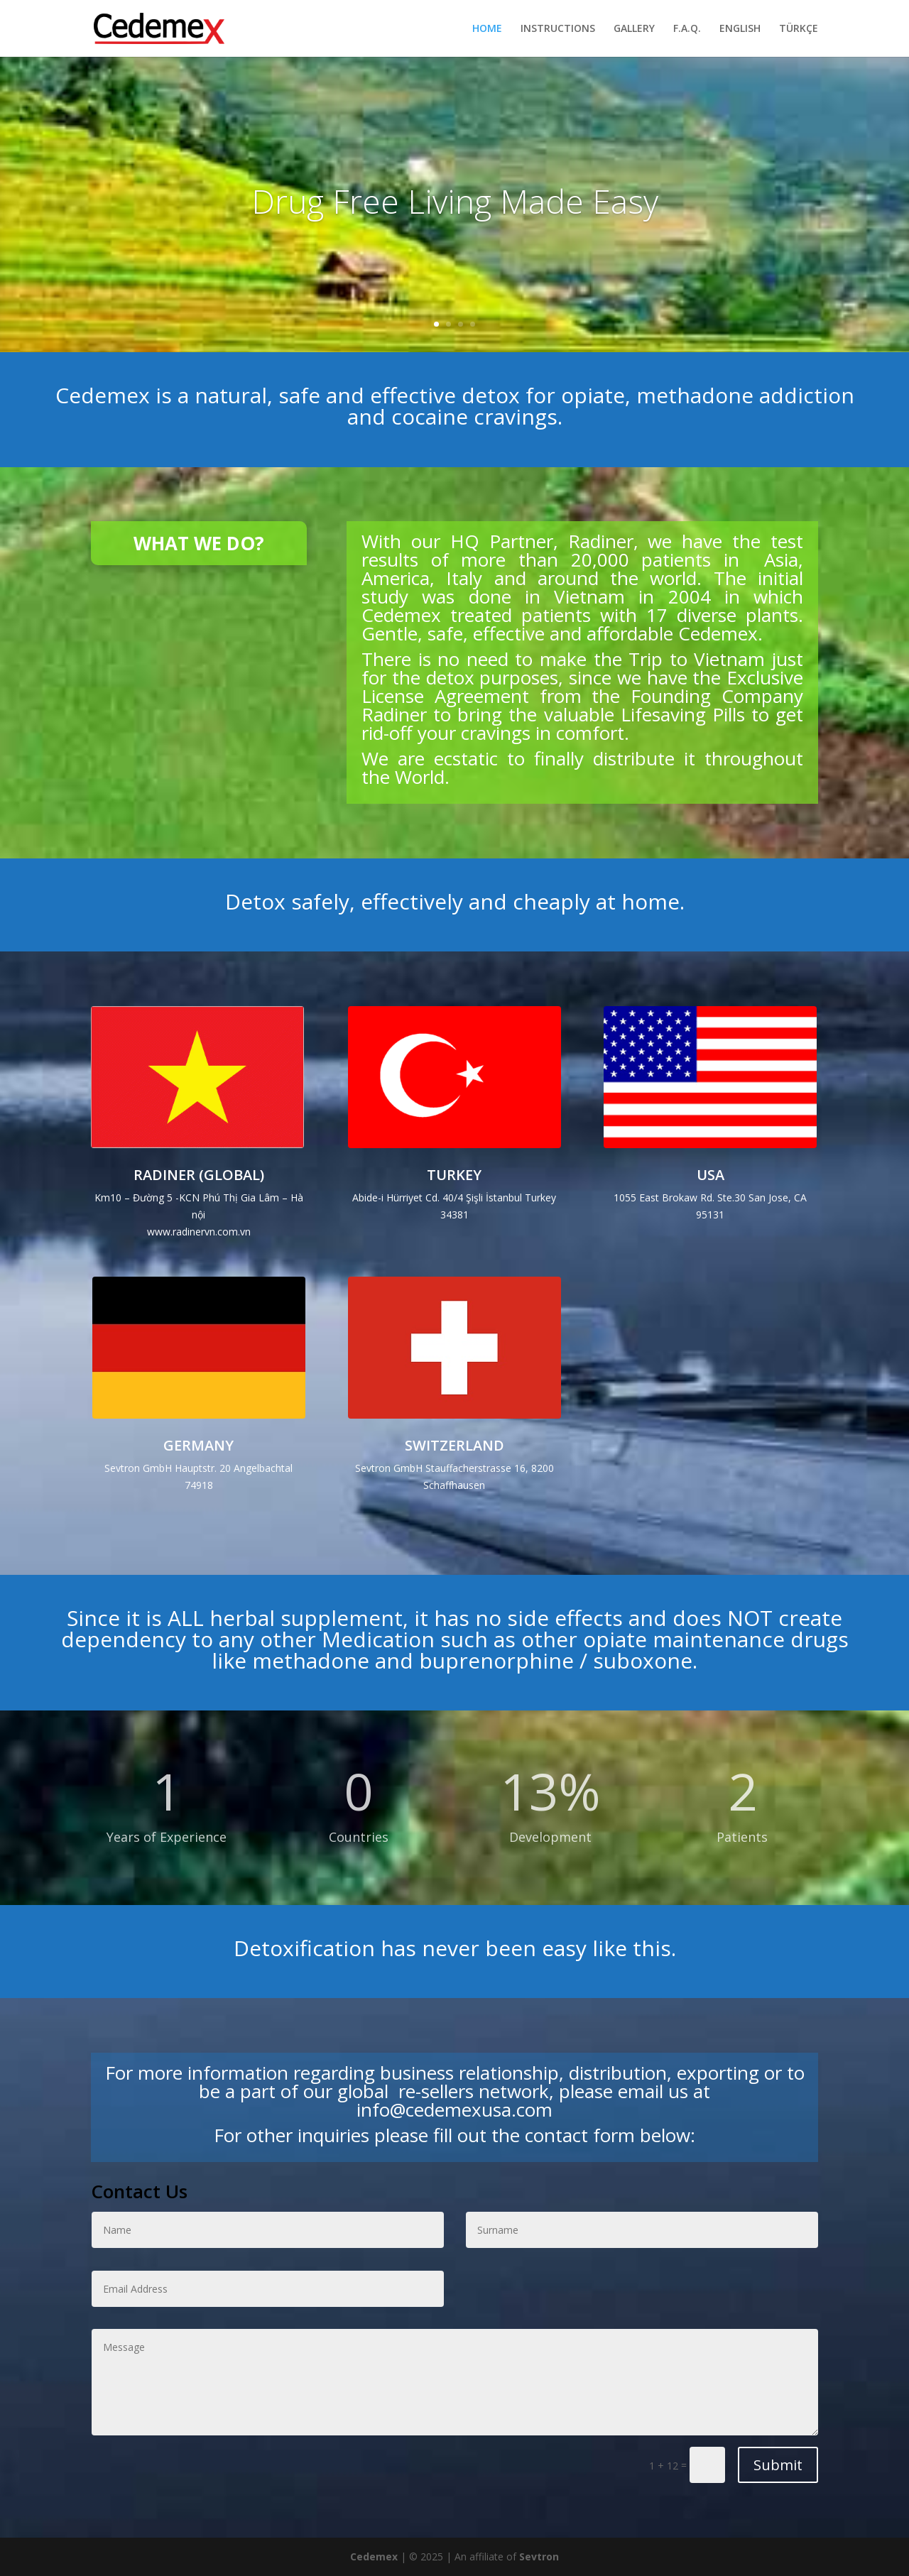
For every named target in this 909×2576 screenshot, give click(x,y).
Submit (777, 2464)
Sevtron (539, 2556)
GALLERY (634, 29)
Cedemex (374, 2556)
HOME (487, 29)
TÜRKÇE (798, 29)
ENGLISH (740, 29)
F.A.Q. (687, 29)
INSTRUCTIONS (558, 29)
